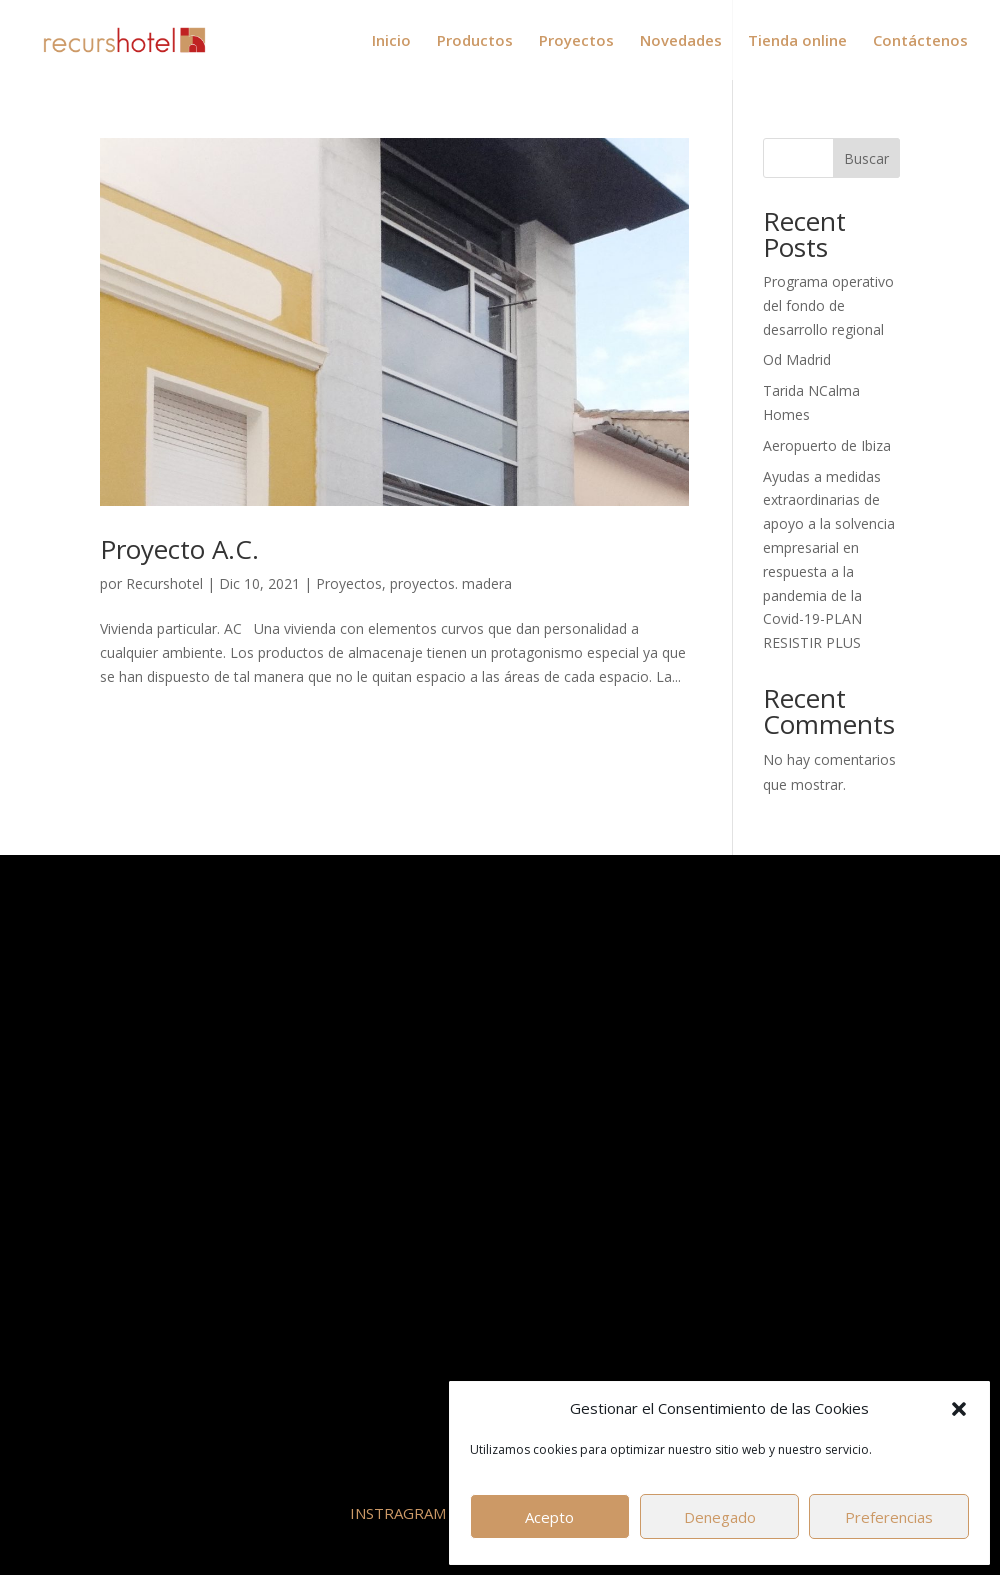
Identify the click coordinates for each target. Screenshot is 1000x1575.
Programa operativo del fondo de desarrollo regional (828, 305)
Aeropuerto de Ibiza (827, 445)
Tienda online (797, 41)
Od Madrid (797, 359)
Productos (475, 41)
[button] (959, 1409)
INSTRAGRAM (398, 1513)
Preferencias (889, 1517)
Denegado (720, 1517)
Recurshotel (164, 583)
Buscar (866, 158)
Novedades (681, 41)
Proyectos (576, 41)
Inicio (391, 41)
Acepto (549, 1517)
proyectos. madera (451, 583)
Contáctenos (920, 41)
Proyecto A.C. (179, 549)
